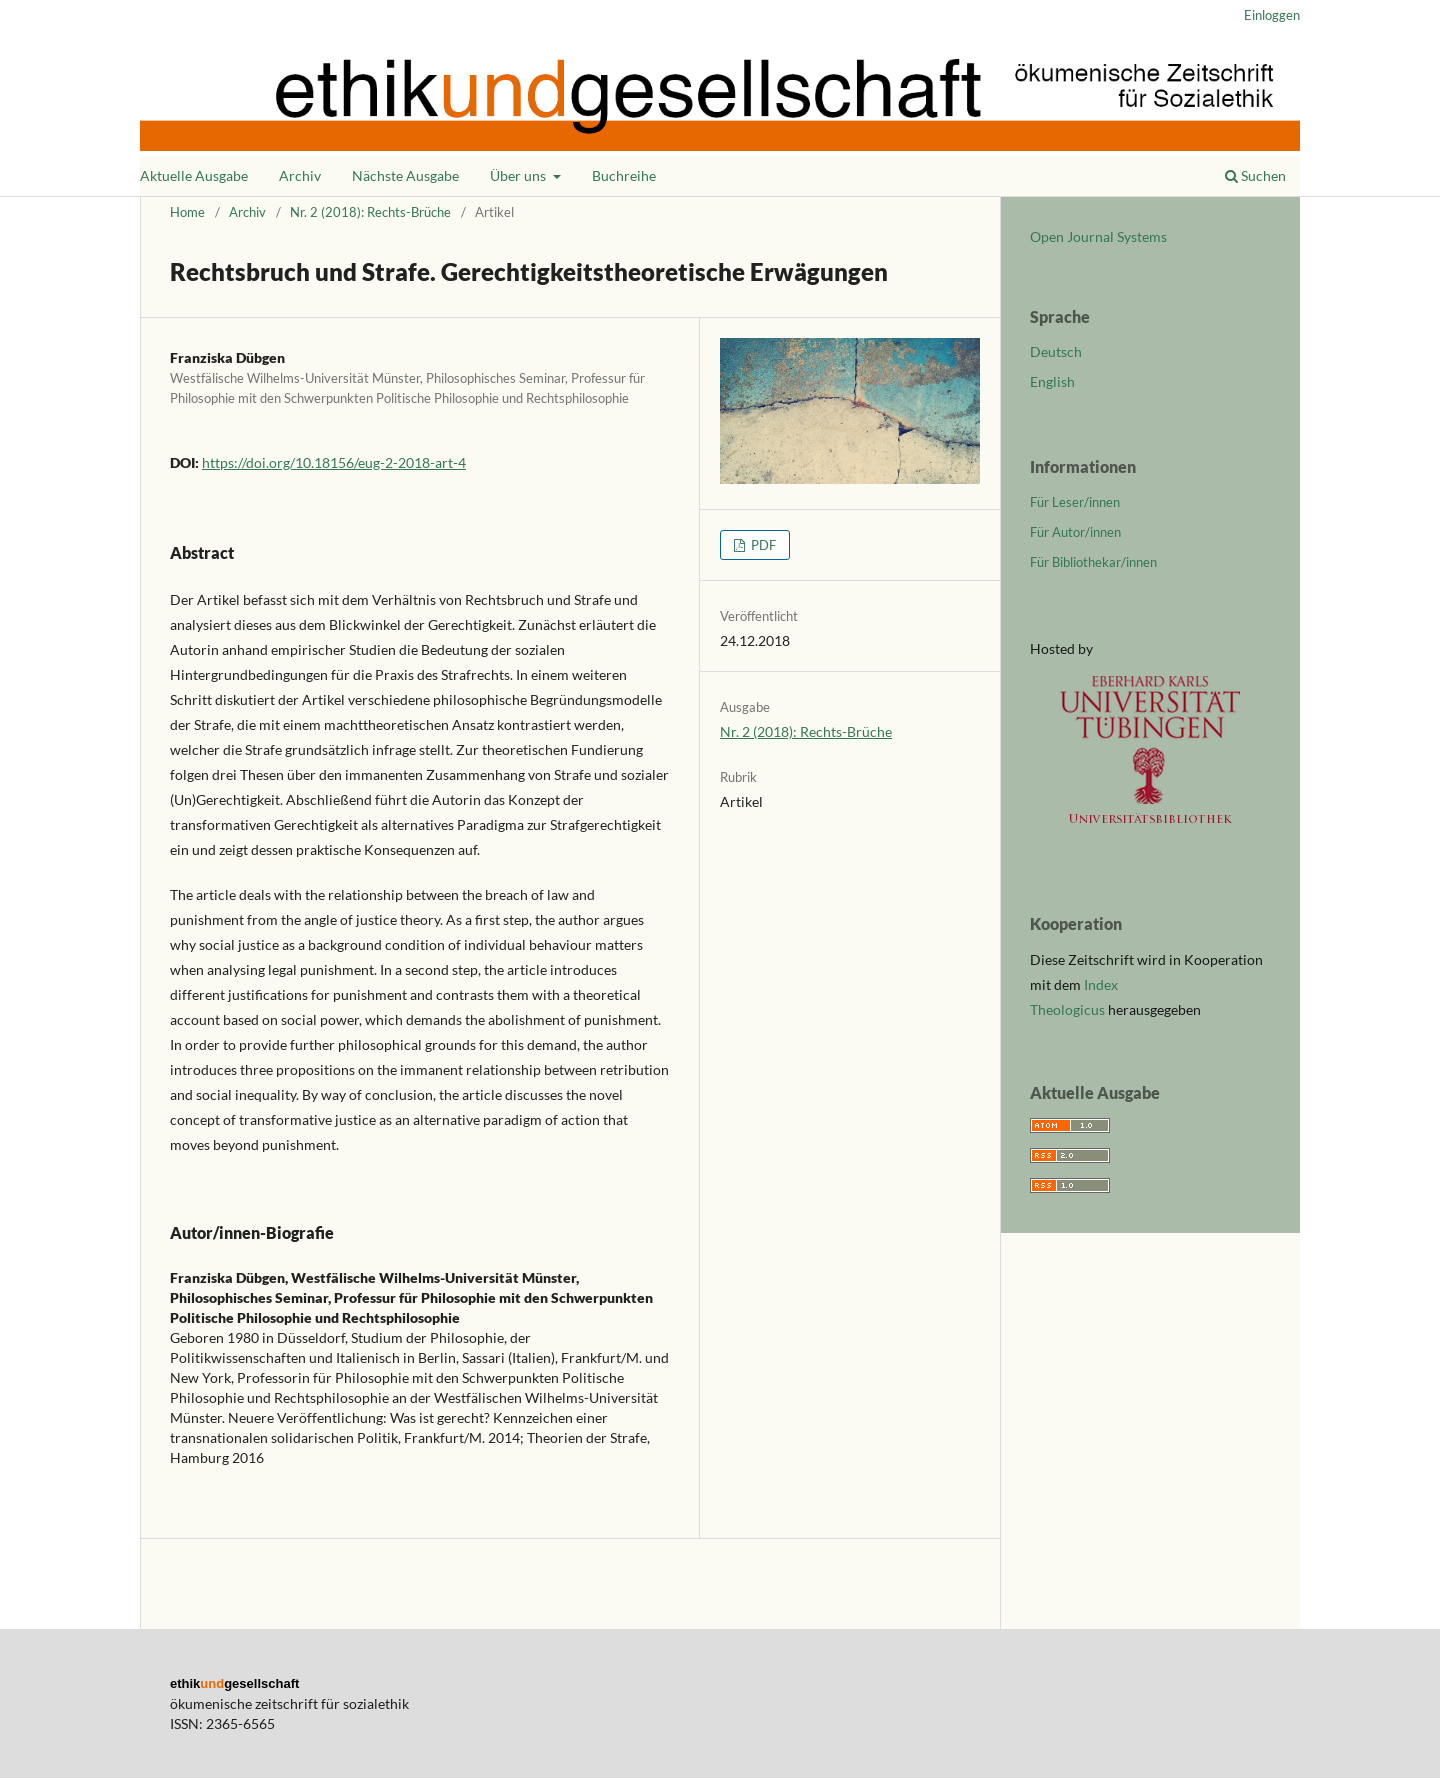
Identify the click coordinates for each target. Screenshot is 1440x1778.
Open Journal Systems (1098, 236)
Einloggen (1272, 15)
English (1052, 381)
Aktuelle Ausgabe (194, 175)
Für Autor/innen (1075, 532)
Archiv (300, 175)
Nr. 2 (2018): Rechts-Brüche (370, 212)
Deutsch (1056, 351)
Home (187, 212)
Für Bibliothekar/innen (1093, 562)
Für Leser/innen (1075, 502)
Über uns (519, 175)
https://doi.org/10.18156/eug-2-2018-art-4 (334, 462)
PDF (762, 545)
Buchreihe (624, 175)
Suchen (1255, 175)
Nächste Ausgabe (405, 175)
